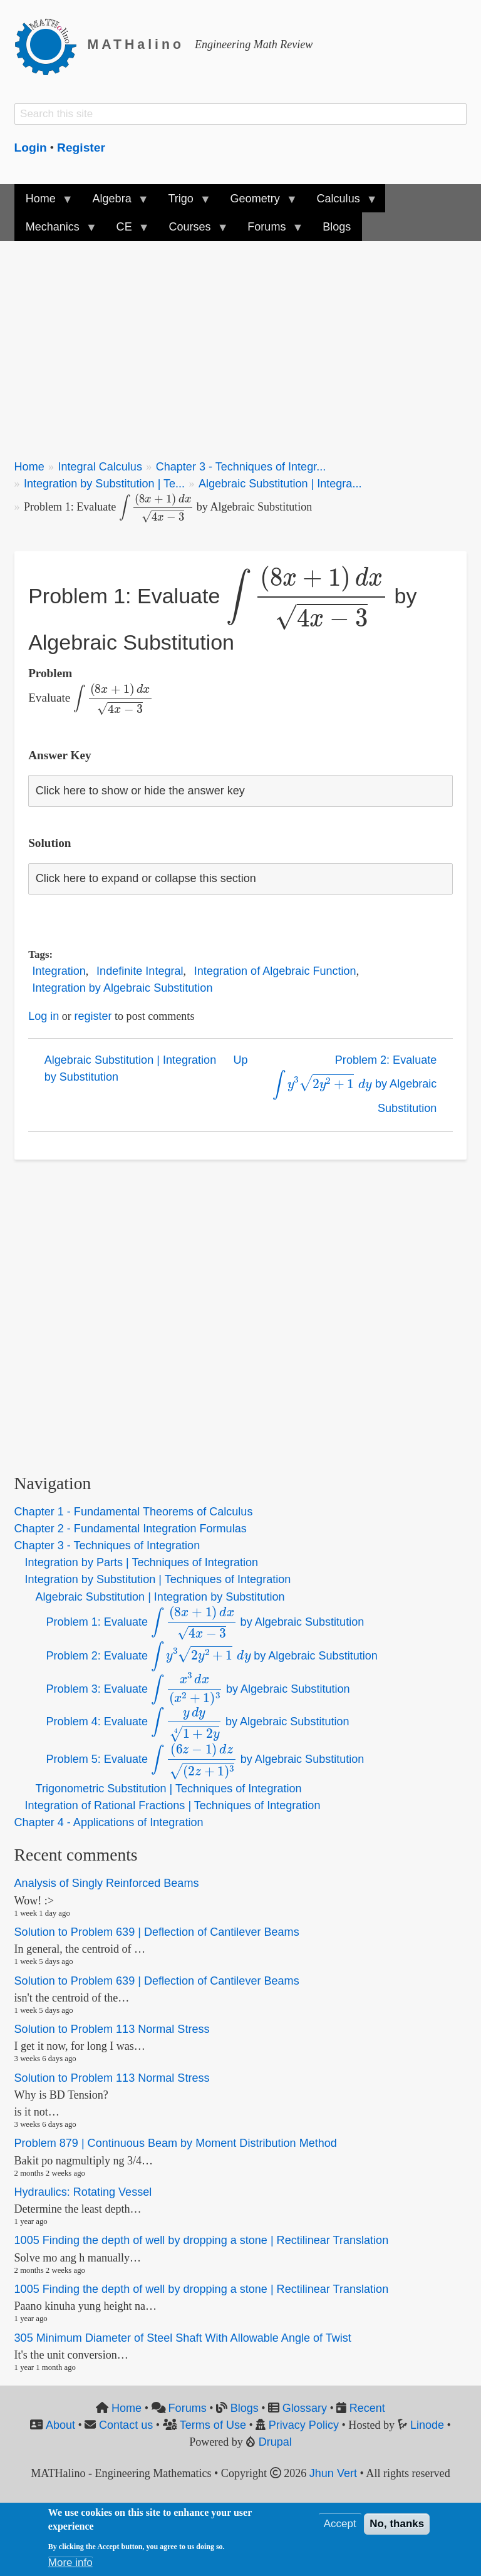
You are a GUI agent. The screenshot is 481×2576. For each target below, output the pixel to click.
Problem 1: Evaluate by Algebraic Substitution (205, 1622)
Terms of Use (213, 2425)
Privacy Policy (304, 2425)
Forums (187, 2408)
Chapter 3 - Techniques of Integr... (241, 466)
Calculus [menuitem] (340, 202)
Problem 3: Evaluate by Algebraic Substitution (198, 1689)
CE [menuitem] (127, 231)
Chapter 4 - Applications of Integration (109, 1822)
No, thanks (397, 2524)
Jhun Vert (333, 2473)
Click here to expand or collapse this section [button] (146, 878)
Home (29, 466)
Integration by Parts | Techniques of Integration (142, 1562)
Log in (43, 1016)
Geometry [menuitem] (257, 202)
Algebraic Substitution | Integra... (280, 483)
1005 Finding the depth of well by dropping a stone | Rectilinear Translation (201, 2241)
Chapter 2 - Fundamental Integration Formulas (130, 1528)
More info (70, 2562)
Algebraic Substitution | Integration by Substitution (130, 1068)
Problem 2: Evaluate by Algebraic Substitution (354, 1084)
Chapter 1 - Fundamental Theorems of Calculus (133, 1511)
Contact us (126, 2425)
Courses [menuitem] (192, 231)
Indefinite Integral (139, 971)
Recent (367, 2408)
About (60, 2425)
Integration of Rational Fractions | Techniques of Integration (173, 1805)
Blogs (244, 2408)
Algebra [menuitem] (114, 202)
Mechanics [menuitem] (55, 231)
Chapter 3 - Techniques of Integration (107, 1545)
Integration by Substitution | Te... (104, 483)
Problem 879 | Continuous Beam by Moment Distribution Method (175, 2143)
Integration (59, 971)
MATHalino (136, 44)
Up (240, 1060)
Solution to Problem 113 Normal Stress (112, 2029)
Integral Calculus (100, 466)
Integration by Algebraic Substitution (123, 988)
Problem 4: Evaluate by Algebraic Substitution (197, 1721)
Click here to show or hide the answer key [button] (140, 790)
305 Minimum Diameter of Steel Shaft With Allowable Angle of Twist (182, 2338)
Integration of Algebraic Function (275, 971)
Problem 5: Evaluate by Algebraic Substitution (205, 1759)
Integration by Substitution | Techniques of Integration (158, 1579)
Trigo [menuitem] (183, 202)
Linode (427, 2425)
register (92, 1016)
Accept (340, 2524)
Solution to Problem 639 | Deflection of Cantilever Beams (156, 1932)
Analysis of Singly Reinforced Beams (106, 1883)
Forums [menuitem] (269, 231)
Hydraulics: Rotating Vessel (83, 2192)
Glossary (304, 2408)
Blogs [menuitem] (337, 227)
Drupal (275, 2442)
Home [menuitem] (43, 202)
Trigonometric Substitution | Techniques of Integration (169, 1788)
